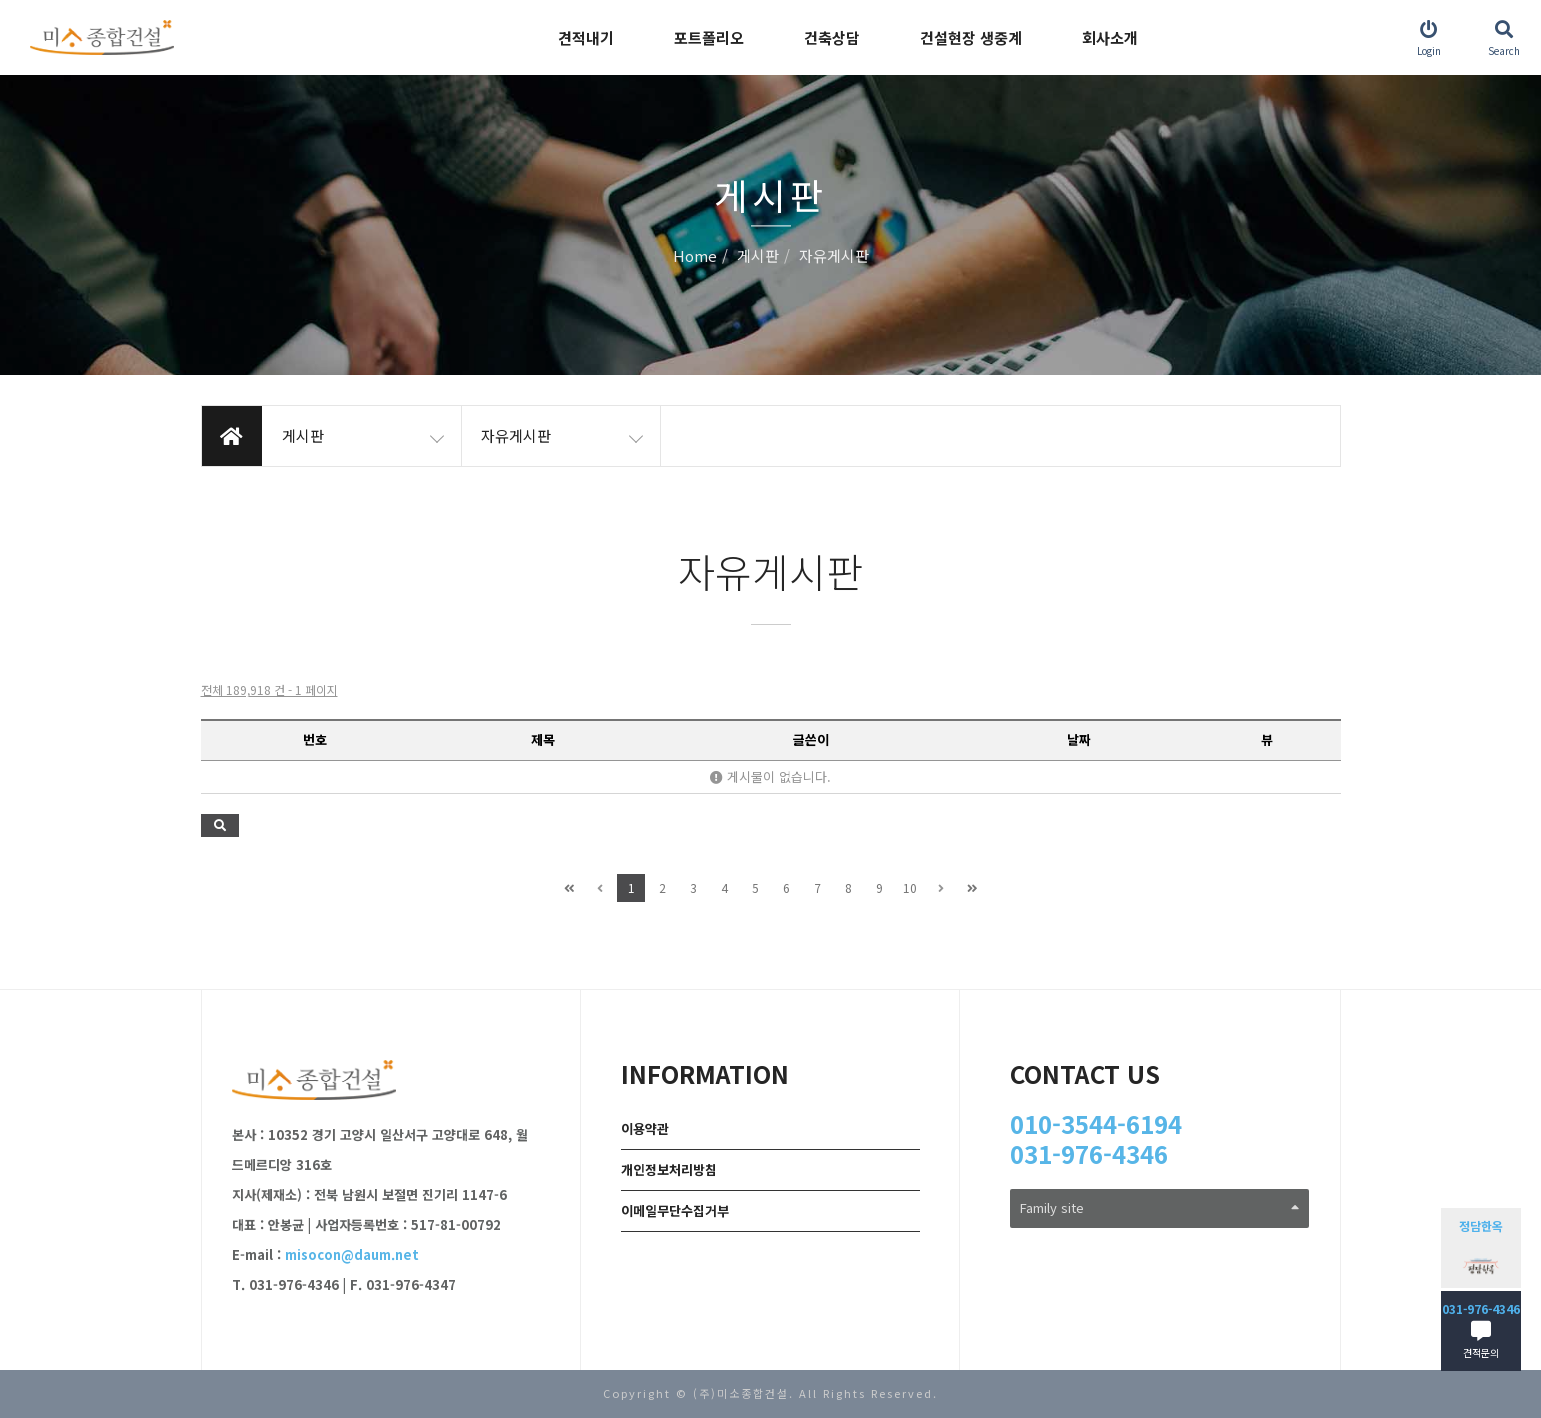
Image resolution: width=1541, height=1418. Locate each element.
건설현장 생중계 (971, 37)
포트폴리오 (709, 37)
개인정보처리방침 (669, 1169)
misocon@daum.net (352, 1254)
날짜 (1079, 739)
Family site (1159, 1207)
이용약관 (645, 1128)
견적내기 (586, 37)
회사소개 (1110, 37)
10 (910, 887)
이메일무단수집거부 (675, 1210)
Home (695, 256)
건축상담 (832, 37)
